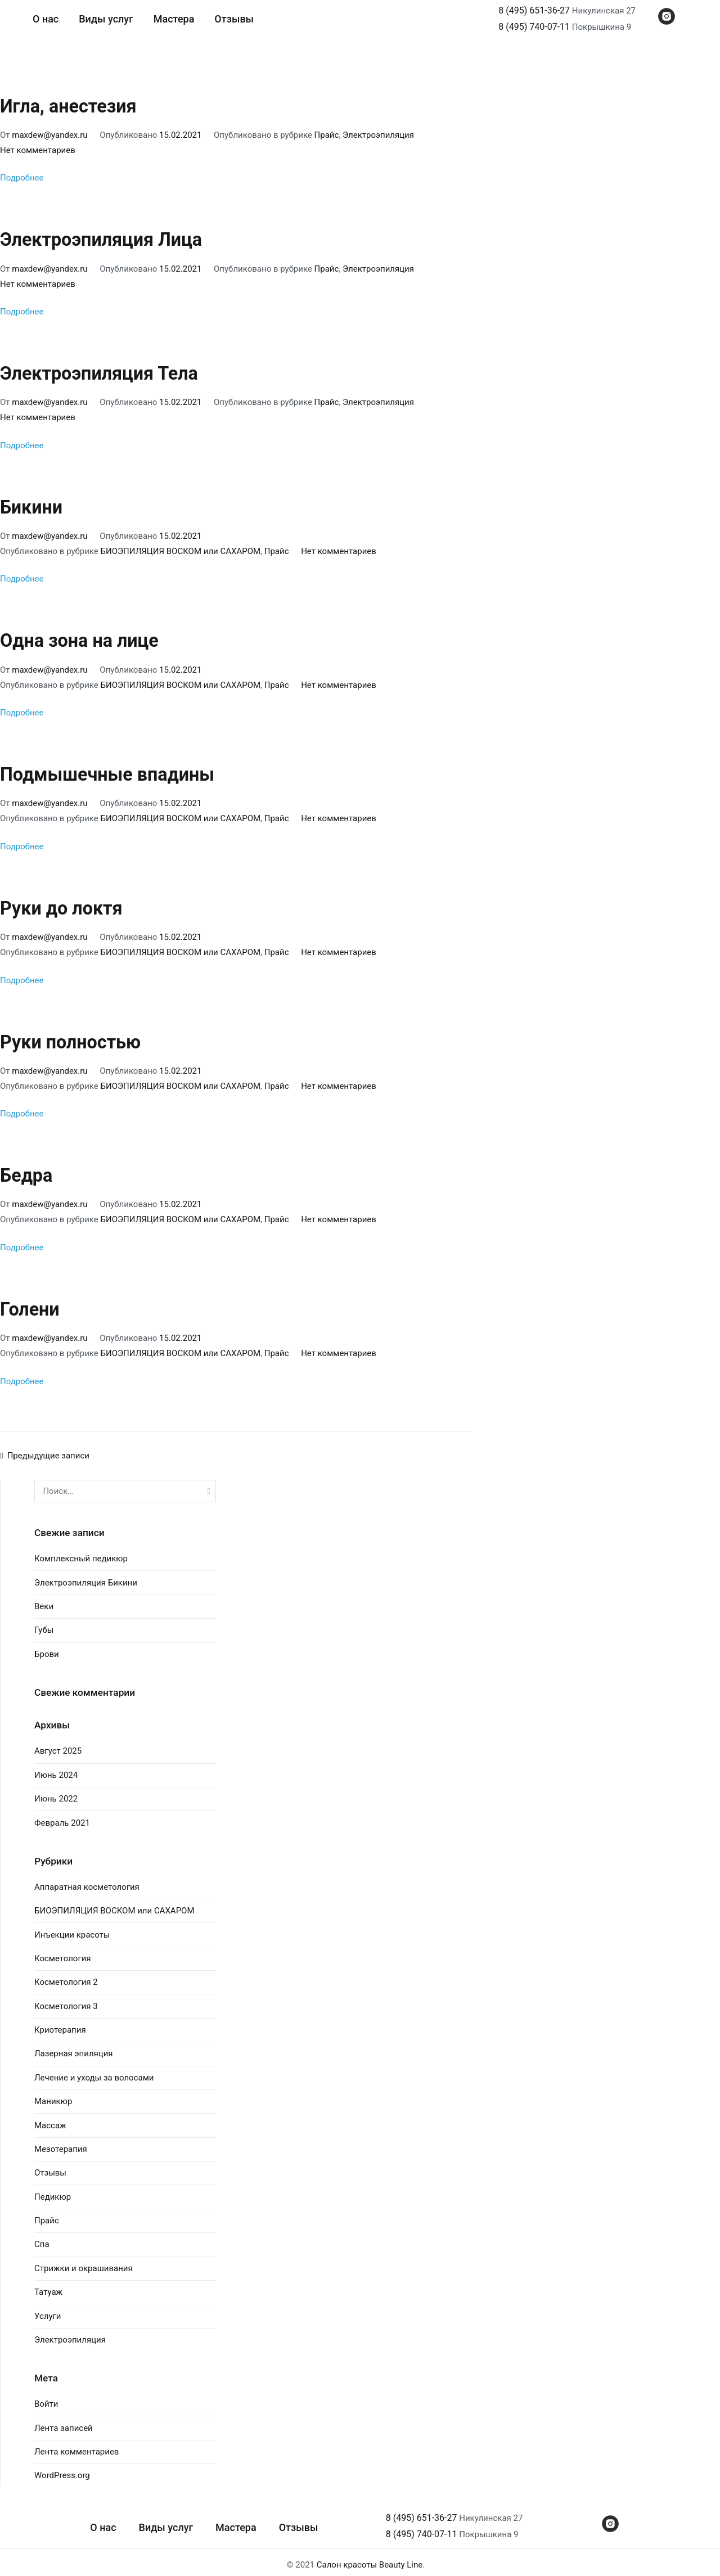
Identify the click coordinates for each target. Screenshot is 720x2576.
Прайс (326, 134)
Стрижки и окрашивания (83, 2263)
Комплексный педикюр (81, 1554)
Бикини (31, 505)
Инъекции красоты (72, 1930)
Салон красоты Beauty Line (369, 2560)
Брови (46, 1649)
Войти (46, 2399)
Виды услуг (106, 19)
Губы (43, 1625)
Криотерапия (60, 2025)
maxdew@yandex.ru (49, 134)
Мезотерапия (60, 2144)
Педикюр (52, 2192)
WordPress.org (62, 2471)
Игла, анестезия (68, 106)
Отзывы (234, 19)
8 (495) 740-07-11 (534, 26)
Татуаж (48, 2287)
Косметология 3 (66, 2001)
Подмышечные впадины (107, 772)
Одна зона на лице (79, 639)
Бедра (26, 1171)
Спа (42, 2240)
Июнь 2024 (56, 1770)
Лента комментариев (76, 2447)
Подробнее (22, 178)
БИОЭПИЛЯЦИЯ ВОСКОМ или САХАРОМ (181, 549)
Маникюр (53, 2097)
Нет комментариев (37, 150)
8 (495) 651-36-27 (534, 10)
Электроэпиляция (378, 134)
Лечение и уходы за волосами (94, 2073)
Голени (30, 1305)
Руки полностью (70, 1038)
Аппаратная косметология (87, 1882)
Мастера (174, 19)
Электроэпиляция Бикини (85, 1578)
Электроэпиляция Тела (99, 372)
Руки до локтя (61, 905)
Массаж (50, 2120)
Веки (43, 1601)
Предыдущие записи (48, 1450)
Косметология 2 (66, 1977)
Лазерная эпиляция (73, 2049)
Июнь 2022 (56, 1794)
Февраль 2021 (62, 1818)
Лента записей (63, 2423)
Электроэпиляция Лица (101, 239)
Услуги (47, 2311)
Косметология (62, 1953)
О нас (45, 19)
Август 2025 (58, 1746)
